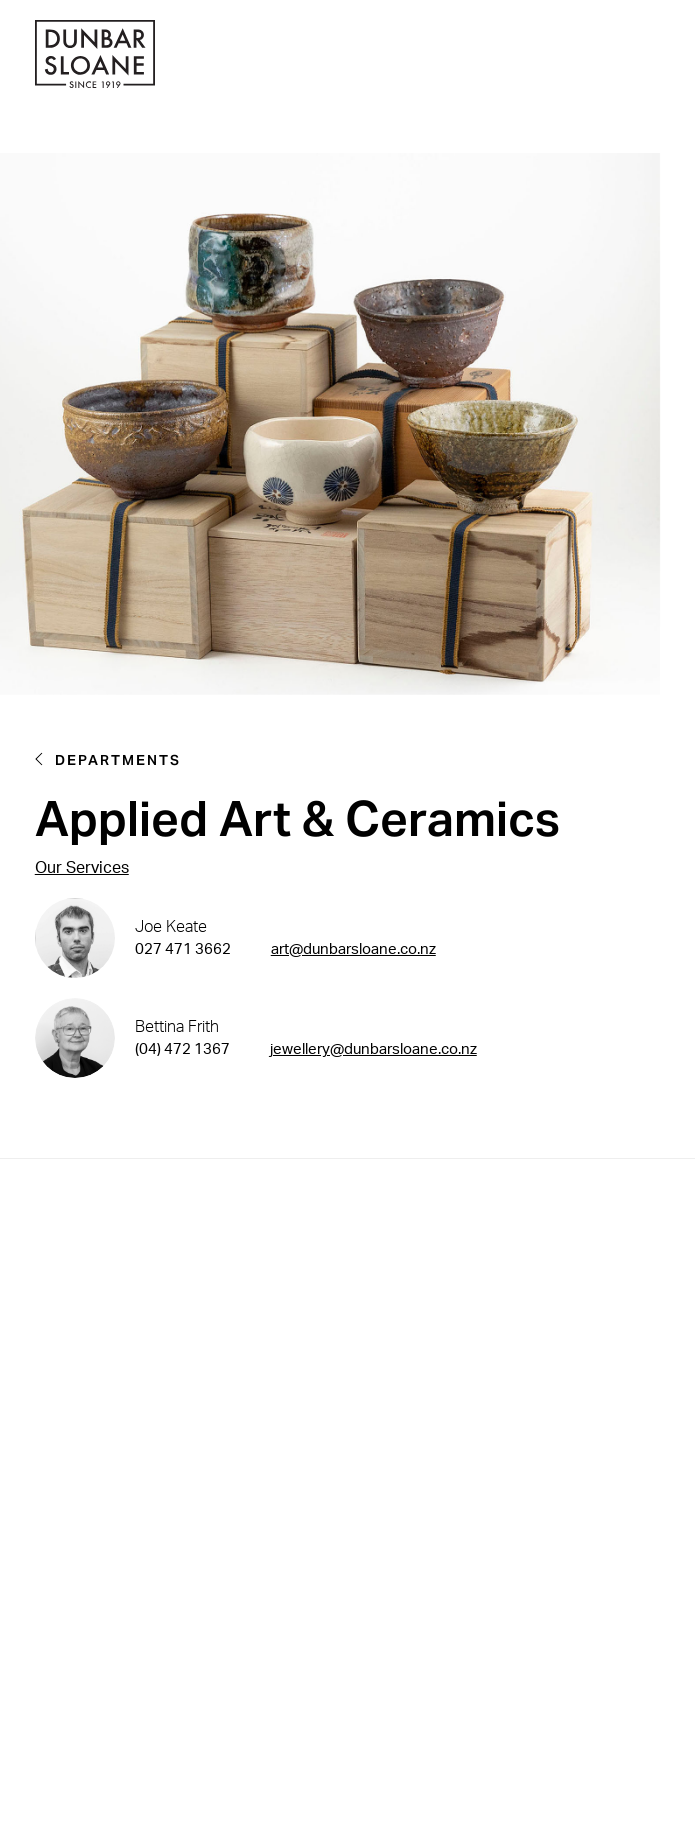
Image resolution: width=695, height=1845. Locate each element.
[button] (655, 57)
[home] (95, 56)
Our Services (82, 868)
